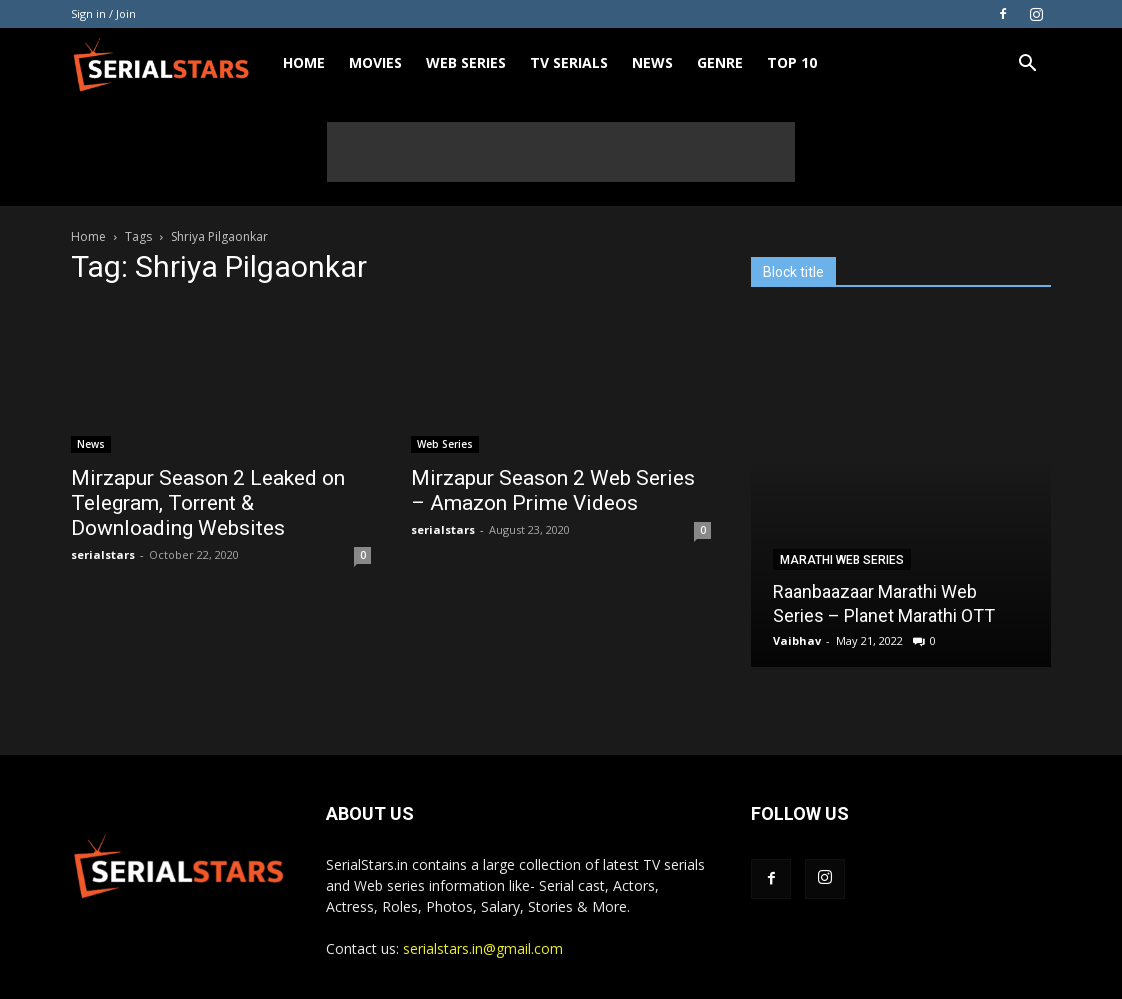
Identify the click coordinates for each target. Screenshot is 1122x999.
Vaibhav (797, 640)
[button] (1027, 65)
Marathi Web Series (842, 560)
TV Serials (569, 62)
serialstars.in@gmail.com (483, 948)
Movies (375, 62)
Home (304, 62)
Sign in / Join (103, 13)
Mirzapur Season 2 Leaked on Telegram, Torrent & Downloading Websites (208, 503)
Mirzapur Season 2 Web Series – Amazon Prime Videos (553, 490)
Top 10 (792, 62)
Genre (720, 62)
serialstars (103, 554)
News (652, 62)
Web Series (466, 62)
